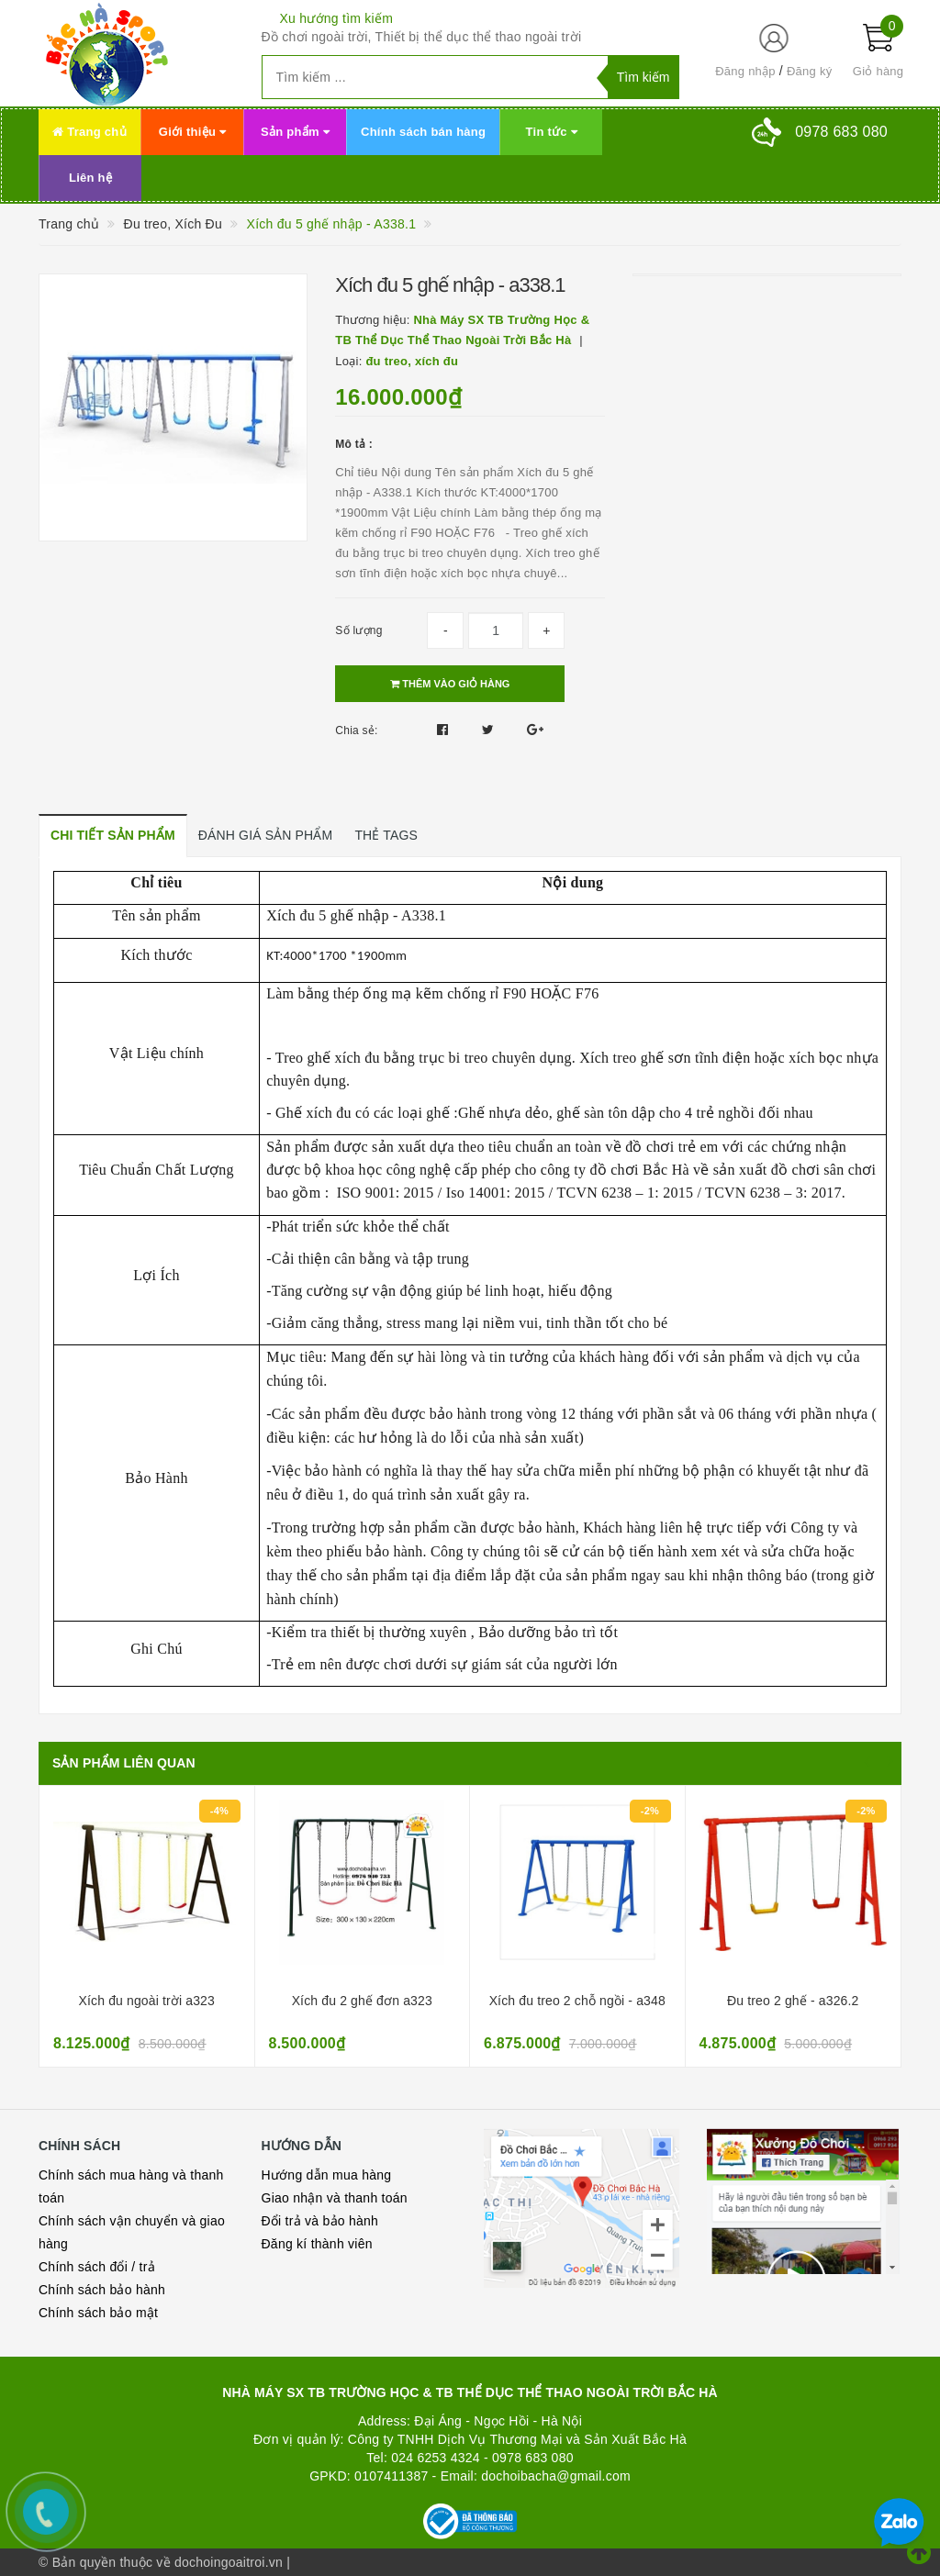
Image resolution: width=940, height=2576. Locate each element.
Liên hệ (90, 177)
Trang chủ (89, 132)
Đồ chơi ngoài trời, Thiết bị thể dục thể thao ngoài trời (422, 36)
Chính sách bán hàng (423, 132)
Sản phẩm (295, 132)
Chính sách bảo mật (98, 2312)
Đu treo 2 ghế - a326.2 (792, 2000)
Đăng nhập (745, 71)
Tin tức (551, 132)
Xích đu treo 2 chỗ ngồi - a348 (577, 2000)
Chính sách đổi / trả (97, 2266)
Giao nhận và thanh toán (335, 2198)
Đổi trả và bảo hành (320, 2221)
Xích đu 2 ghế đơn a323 (362, 2000)
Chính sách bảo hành (102, 2289)
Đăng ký (809, 71)
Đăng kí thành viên (317, 2243)
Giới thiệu (192, 132)
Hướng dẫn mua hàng (327, 2175)
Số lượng (358, 630)
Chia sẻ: (356, 730)
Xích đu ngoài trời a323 (147, 2000)
